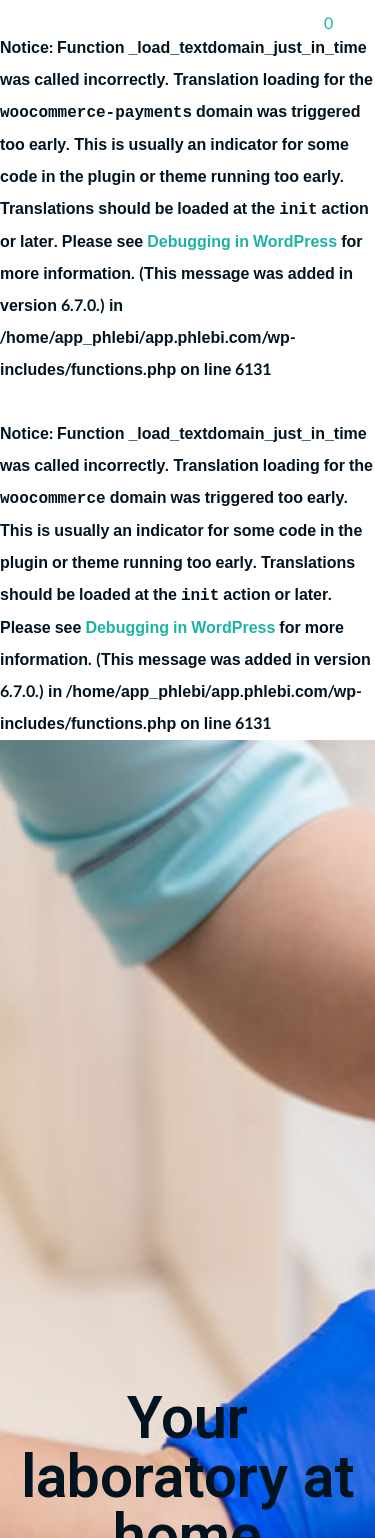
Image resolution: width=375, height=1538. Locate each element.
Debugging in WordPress (242, 241)
